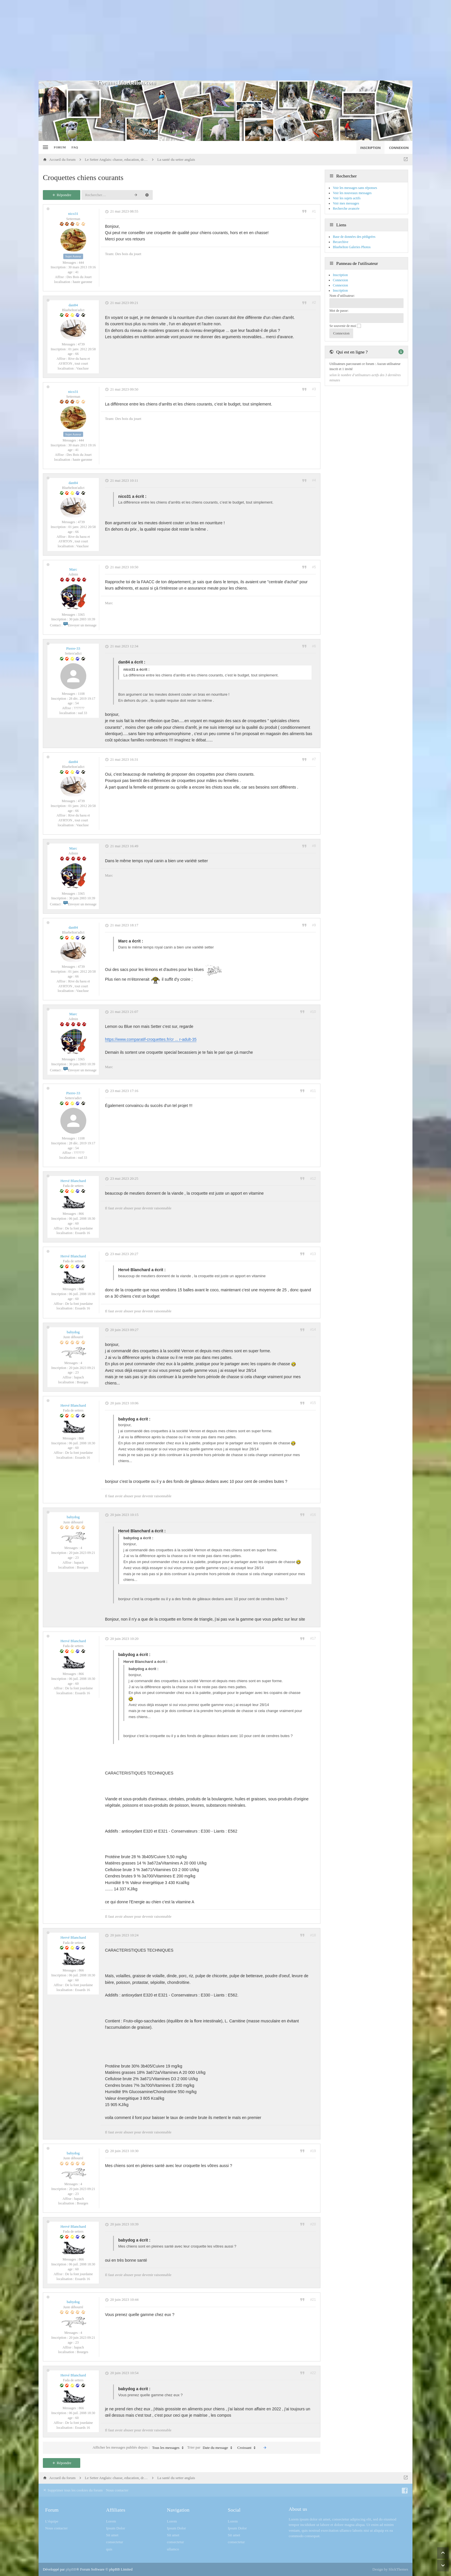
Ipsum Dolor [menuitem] (115, 2528)
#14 (313, 1330)
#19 (313, 2151)
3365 (81, 615)
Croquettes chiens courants (83, 177)
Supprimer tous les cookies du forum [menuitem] (73, 2490)
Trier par (211, 2447)
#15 (313, 1403)
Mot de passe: (339, 311)
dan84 (73, 305)
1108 (81, 694)
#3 (314, 389)
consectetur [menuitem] (114, 2542)
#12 (313, 1179)
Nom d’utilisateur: (342, 296)
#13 (313, 1254)
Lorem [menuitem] (111, 2521)
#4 (314, 480)
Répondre (61, 195)
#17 (313, 1638)
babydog (73, 1332)
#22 (313, 2373)
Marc (73, 569)
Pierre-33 (73, 648)
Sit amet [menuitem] (112, 2535)
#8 (314, 846)
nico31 (73, 213)
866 (81, 1214)
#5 (314, 567)
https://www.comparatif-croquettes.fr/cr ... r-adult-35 (150, 1039)
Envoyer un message (79, 625)
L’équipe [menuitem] (51, 2521)
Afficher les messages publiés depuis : (139, 2447)
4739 (81, 344)
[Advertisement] (225, 40)
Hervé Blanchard (73, 1181)
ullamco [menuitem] (173, 2549)
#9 (314, 925)
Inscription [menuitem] (370, 148)
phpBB (71, 2569)
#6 (314, 646)
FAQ (75, 147)
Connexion (340, 285)
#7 (314, 759)
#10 (313, 1012)
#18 (313, 1935)
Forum (60, 147)
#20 (313, 2224)
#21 (313, 2300)
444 (81, 263)
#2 (314, 303)
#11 (313, 1091)
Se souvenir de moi (345, 326)
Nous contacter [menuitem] (117, 2490)
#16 (313, 1515)
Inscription (340, 290)
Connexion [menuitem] (399, 148)
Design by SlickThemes (390, 2569)
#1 (314, 211)
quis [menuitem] (109, 2549)
